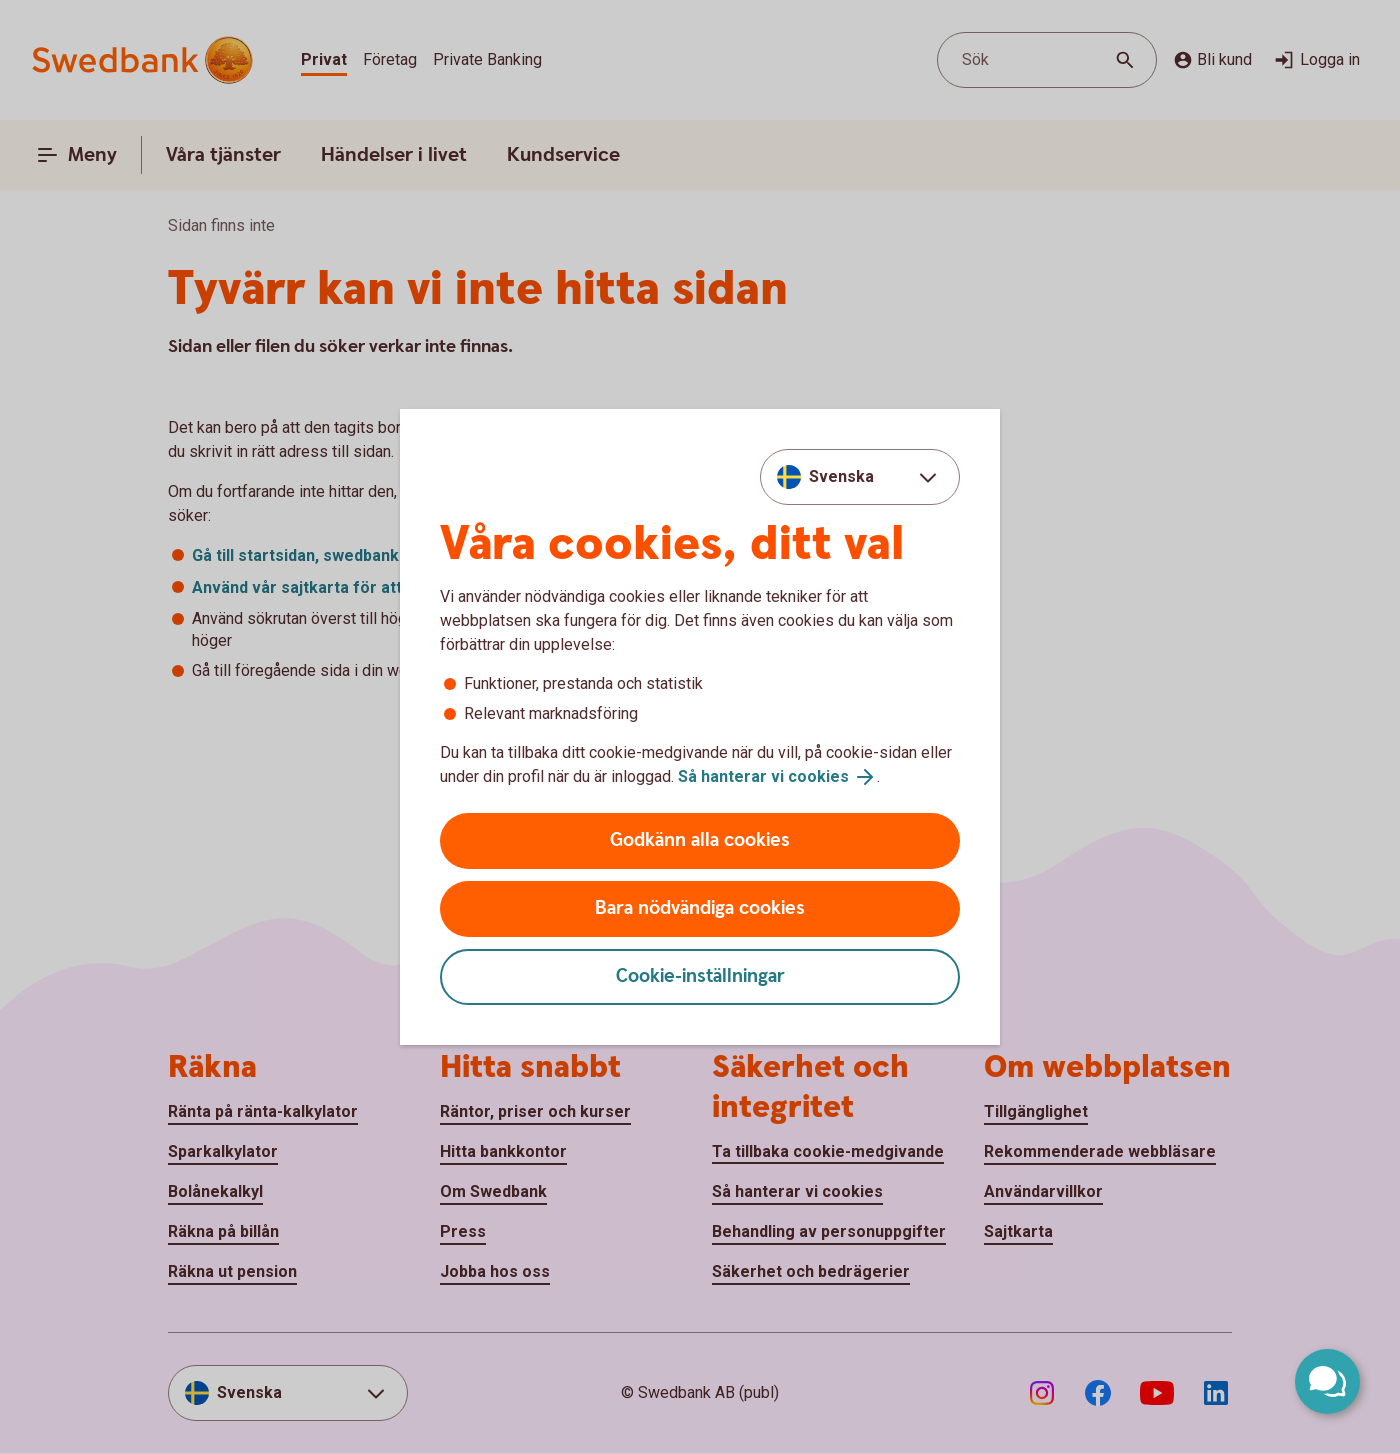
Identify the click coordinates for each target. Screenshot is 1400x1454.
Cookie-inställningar (700, 976)
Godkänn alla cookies (700, 840)
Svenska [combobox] (841, 476)
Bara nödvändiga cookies (700, 908)
